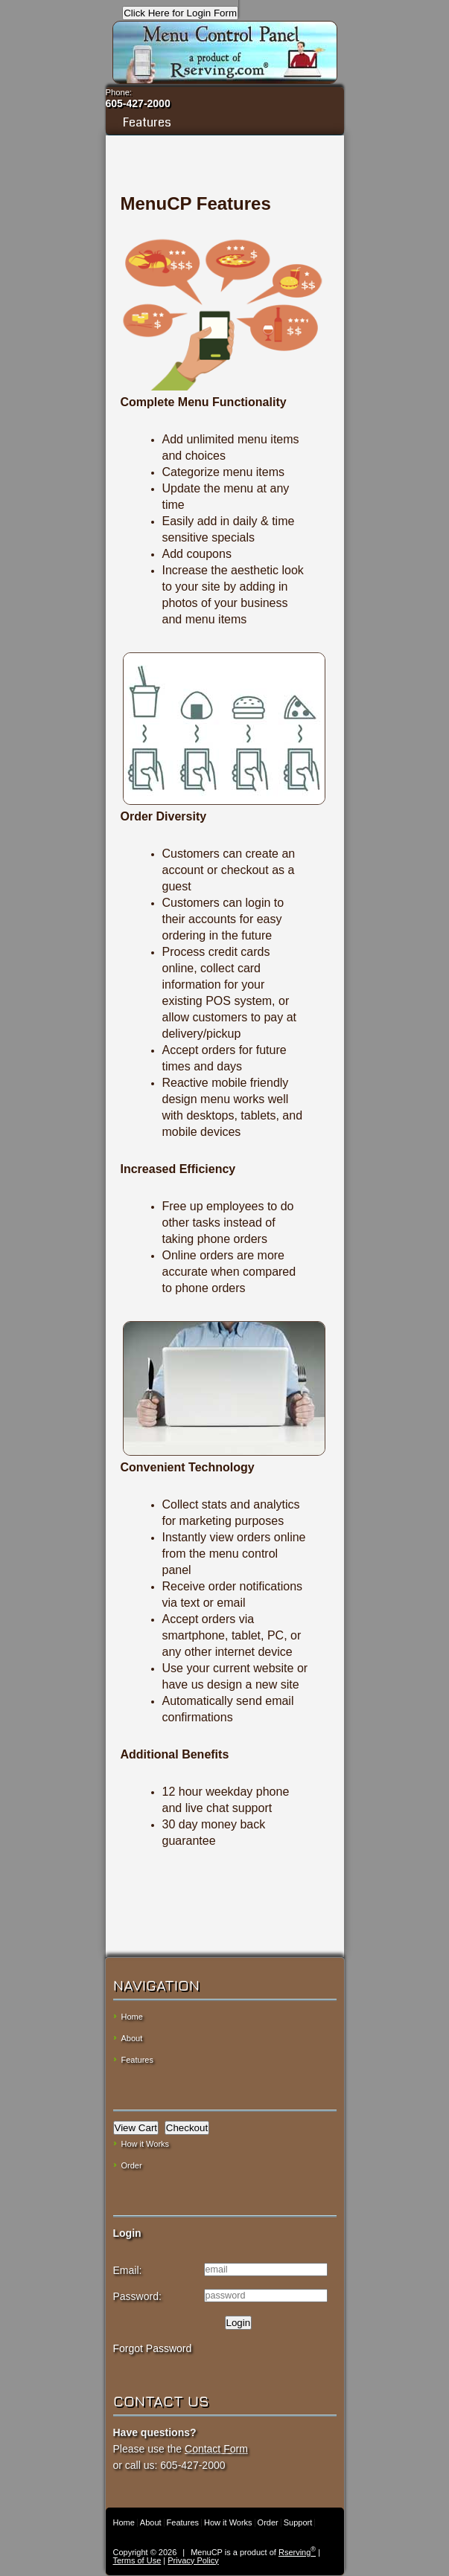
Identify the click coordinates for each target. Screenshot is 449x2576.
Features (224, 122)
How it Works (145, 2143)
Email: (127, 2270)
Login (238, 2322)
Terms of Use (137, 2560)
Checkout (187, 2127)
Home (132, 2016)
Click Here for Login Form (180, 13)
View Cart (136, 2127)
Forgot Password (152, 2348)
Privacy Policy (193, 2560)
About (132, 2038)
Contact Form (216, 2449)
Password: (137, 2296)
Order (131, 2165)
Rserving (297, 2552)
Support (298, 2522)
